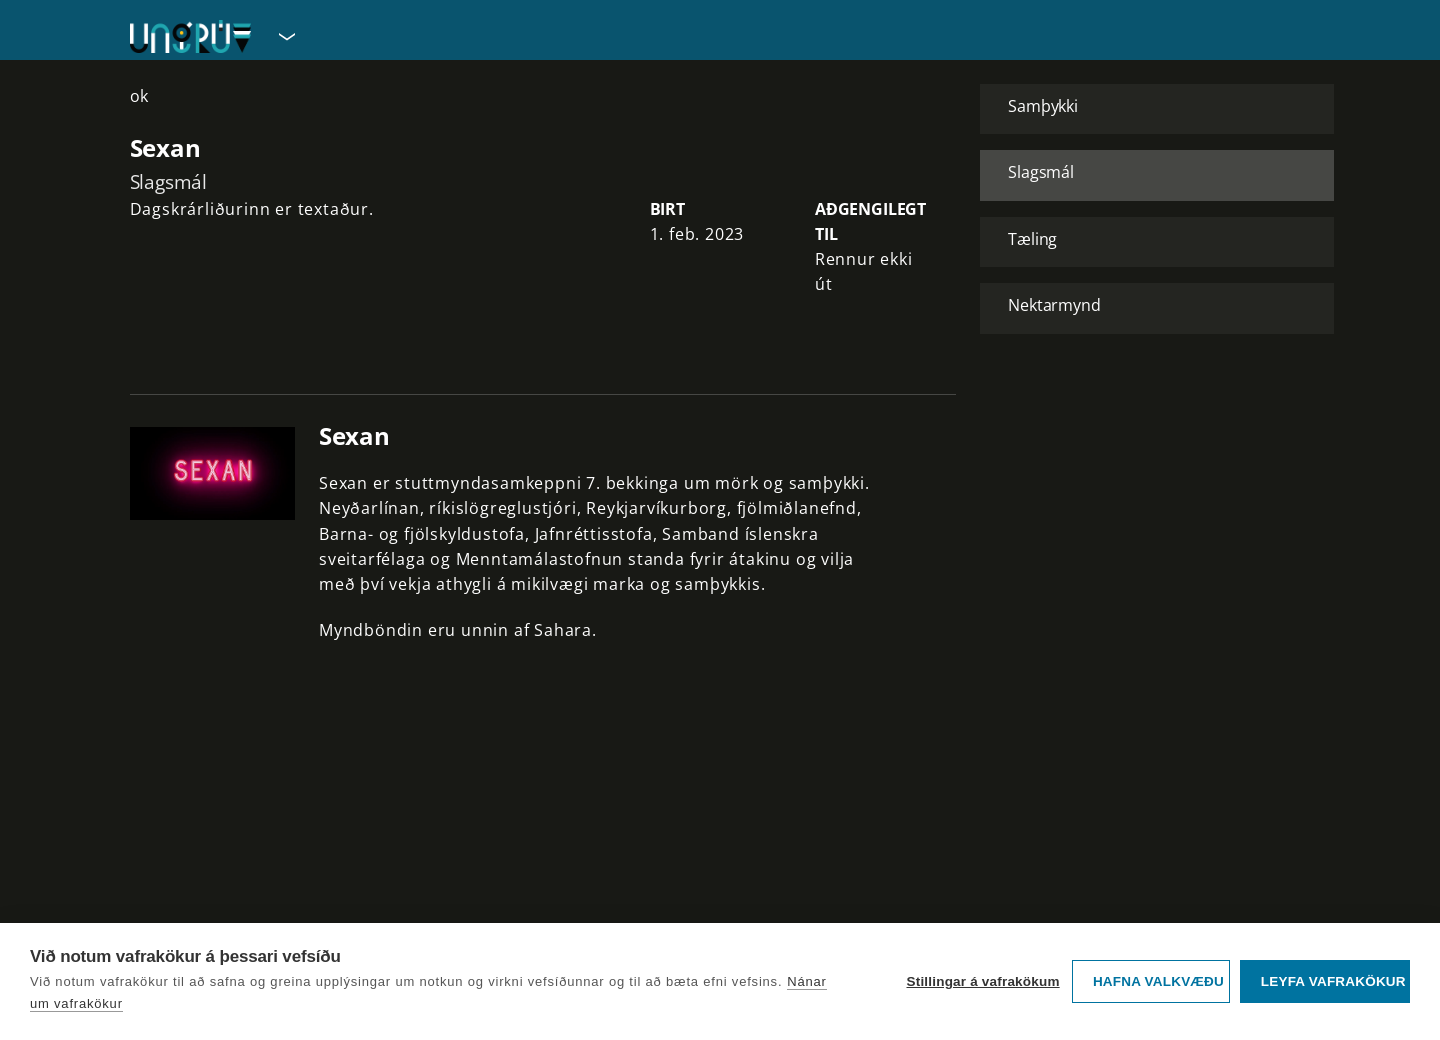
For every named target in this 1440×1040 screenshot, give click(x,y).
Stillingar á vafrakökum (982, 981)
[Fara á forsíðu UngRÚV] (190, 36)
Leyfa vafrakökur (1333, 981)
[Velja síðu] (285, 36)
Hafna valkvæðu (1158, 981)
